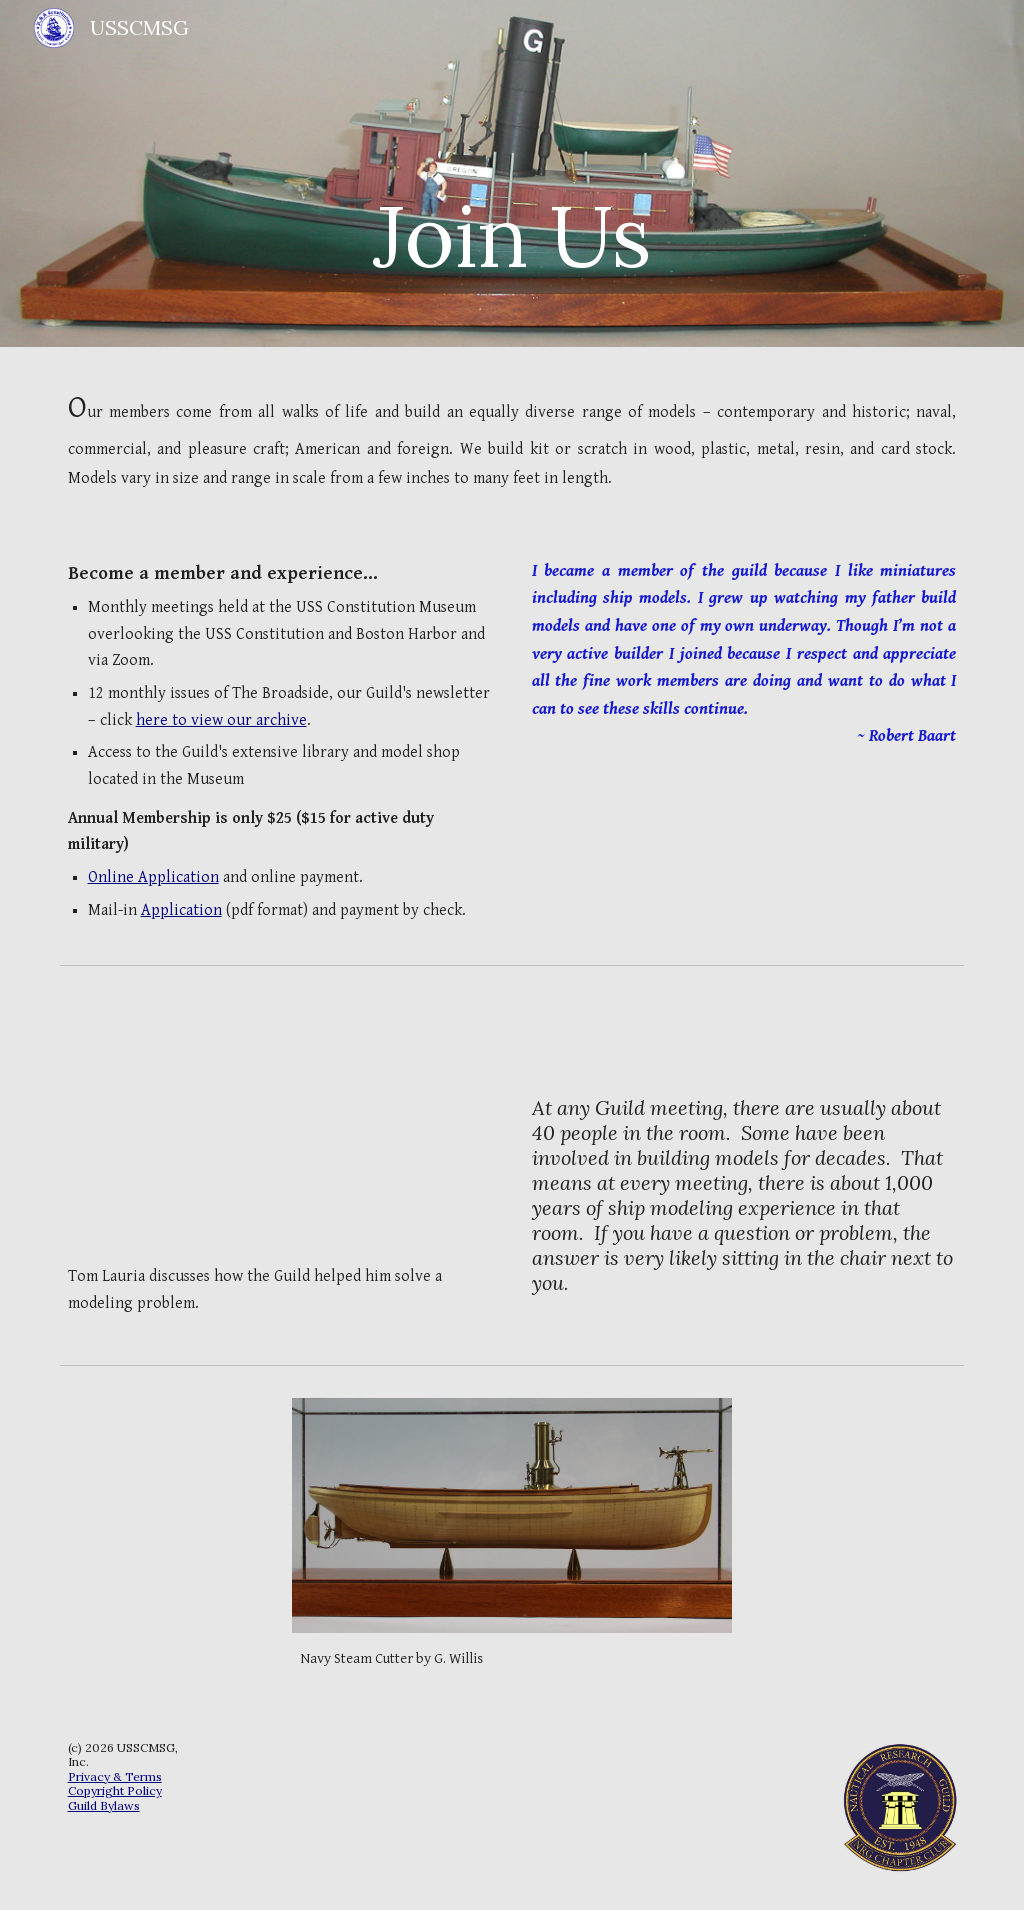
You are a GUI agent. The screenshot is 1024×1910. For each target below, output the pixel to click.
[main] (511, 173)
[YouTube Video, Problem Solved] (280, 1124)
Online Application (153, 877)
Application (181, 910)
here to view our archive (221, 720)
